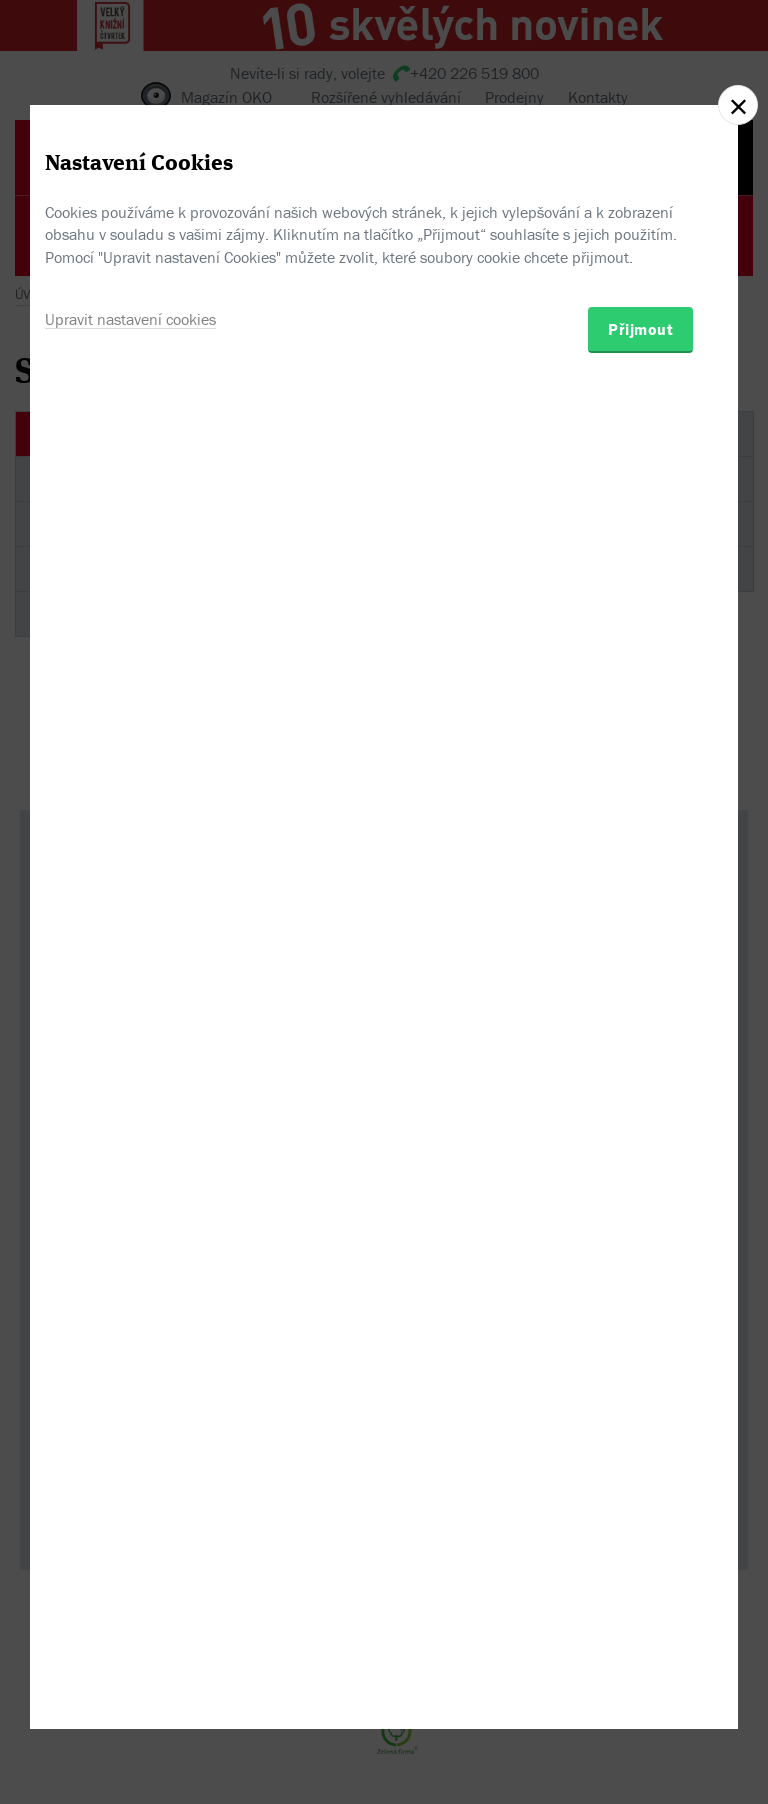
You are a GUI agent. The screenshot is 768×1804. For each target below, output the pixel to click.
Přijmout (640, 1010)
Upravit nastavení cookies (130, 1000)
